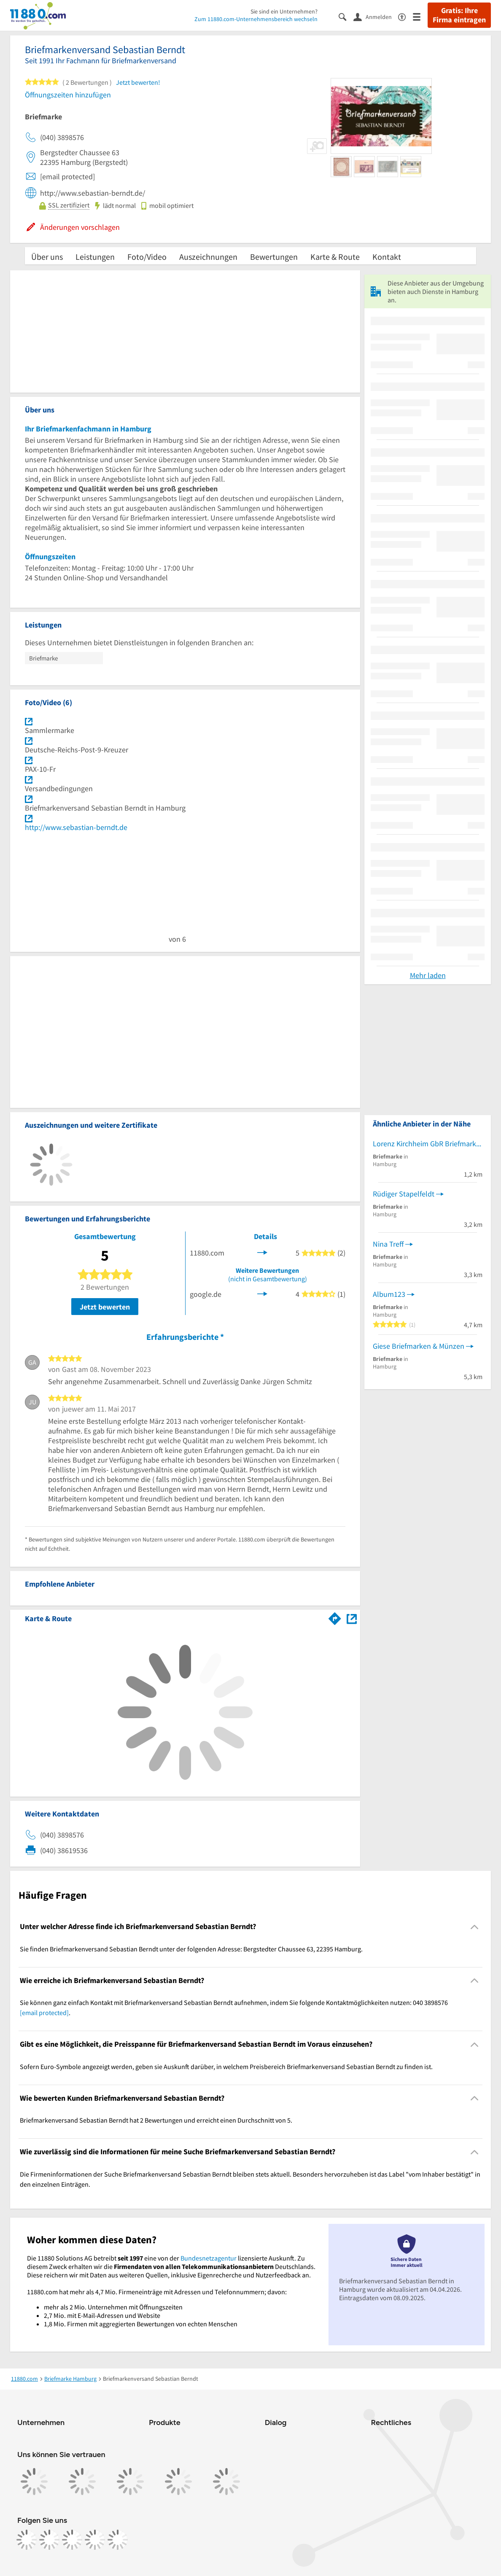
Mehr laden (428, 975)
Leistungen (95, 256)
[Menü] (420, 16)
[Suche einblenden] (346, 16)
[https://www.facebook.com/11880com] (26, 2539)
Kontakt (386, 256)
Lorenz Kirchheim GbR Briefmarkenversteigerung (427, 1143)
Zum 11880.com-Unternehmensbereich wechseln (256, 19)
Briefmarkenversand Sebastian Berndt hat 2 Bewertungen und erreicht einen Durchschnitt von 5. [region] (156, 2120)
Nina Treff (388, 1244)
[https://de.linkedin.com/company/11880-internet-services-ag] (95, 2539)
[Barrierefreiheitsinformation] (405, 16)
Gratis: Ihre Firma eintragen (459, 15)
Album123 (389, 1294)
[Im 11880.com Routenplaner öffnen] (335, 1617)
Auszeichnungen (208, 256)
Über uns (47, 256)
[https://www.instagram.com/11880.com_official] (49, 2539)
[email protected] (44, 2012)
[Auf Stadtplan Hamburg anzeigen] (352, 1618)
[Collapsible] (475, 1927)
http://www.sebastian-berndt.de (76, 827)
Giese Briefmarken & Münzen (418, 1346)
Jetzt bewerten (105, 1307)
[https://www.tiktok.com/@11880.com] (72, 2539)
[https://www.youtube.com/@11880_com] (117, 2539)
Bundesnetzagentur (208, 2258)
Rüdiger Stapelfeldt (403, 1194)
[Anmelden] (375, 16)
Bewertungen (274, 256)
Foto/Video (147, 256)
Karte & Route (335, 256)
